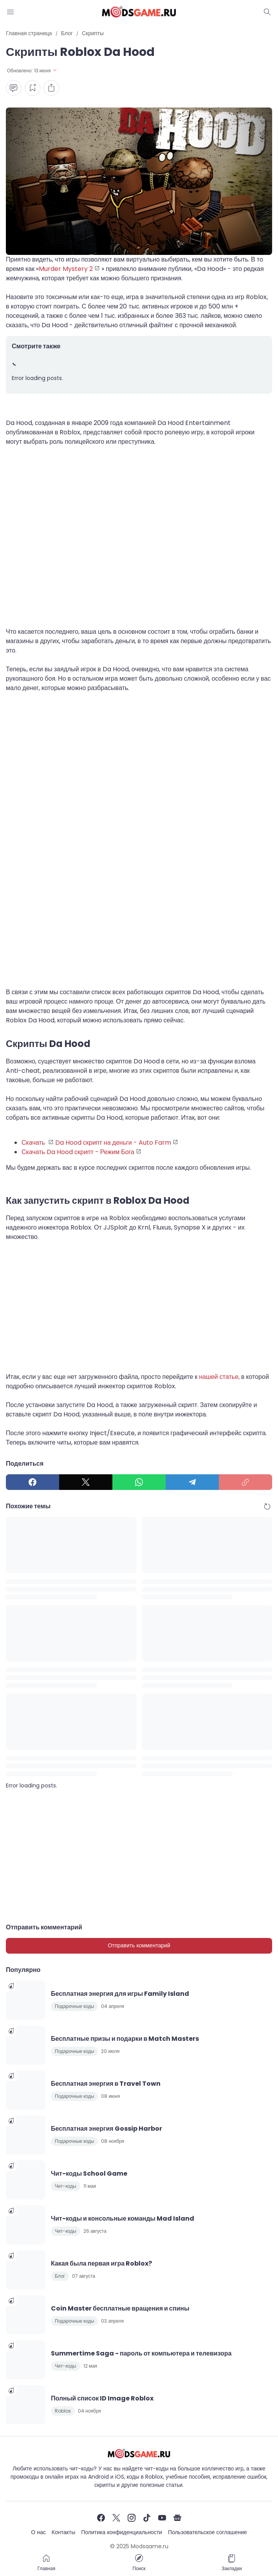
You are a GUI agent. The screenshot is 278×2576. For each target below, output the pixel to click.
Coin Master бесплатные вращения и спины (120, 2308)
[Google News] (177, 2517)
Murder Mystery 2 (66, 268)
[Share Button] (51, 88)
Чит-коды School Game (89, 2173)
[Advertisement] (139, 541)
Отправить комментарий (139, 1945)
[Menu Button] (10, 12)
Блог (60, 2276)
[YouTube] (162, 2517)
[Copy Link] (245, 1482)
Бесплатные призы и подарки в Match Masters (125, 2038)
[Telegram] (192, 1482)
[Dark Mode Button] (267, 12)
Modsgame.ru (149, 2546)
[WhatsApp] (139, 1482)
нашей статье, (218, 1376)
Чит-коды (65, 2186)
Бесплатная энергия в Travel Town (106, 2083)
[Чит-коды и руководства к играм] (139, 2453)
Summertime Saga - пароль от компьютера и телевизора (141, 2353)
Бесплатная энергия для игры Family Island (120, 1993)
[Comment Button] (14, 88)
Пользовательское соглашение (207, 2532)
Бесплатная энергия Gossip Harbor (106, 2128)
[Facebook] (32, 1482)
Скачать (34, 1142)
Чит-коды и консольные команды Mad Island (122, 2218)
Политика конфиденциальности (121, 2532)
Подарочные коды (74, 2006)
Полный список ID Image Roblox (102, 2398)
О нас (38, 2532)
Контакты (63, 2532)
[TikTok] (147, 2517)
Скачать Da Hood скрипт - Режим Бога (78, 1151)
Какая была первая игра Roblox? (101, 2263)
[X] (85, 1482)
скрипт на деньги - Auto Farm (127, 1142)
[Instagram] (131, 2517)
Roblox (63, 2410)
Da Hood (69, 1142)
